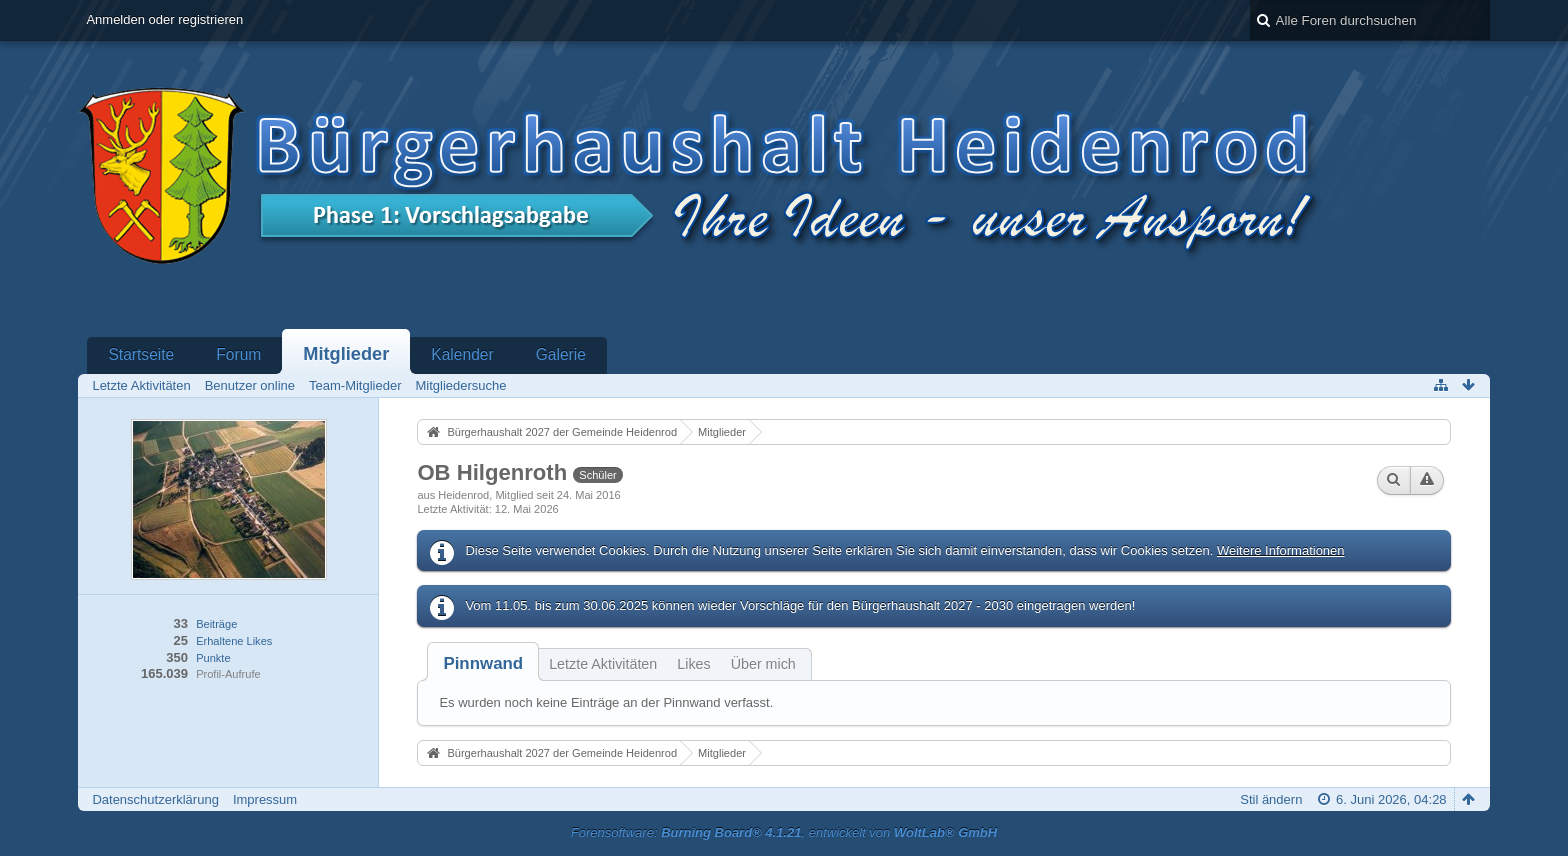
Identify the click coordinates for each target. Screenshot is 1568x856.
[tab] (483, 663)
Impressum (265, 799)
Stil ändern (1271, 799)
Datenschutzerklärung (155, 799)
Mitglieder (346, 354)
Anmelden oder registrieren (164, 19)
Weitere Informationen (1281, 550)
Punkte (213, 658)
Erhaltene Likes (234, 641)
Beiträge (216, 624)
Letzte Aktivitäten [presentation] (603, 664)
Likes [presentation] (693, 664)
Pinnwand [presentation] (483, 663)
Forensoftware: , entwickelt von (784, 832)
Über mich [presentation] (763, 664)
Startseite (141, 354)
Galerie (561, 354)
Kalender (462, 354)
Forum (238, 354)
